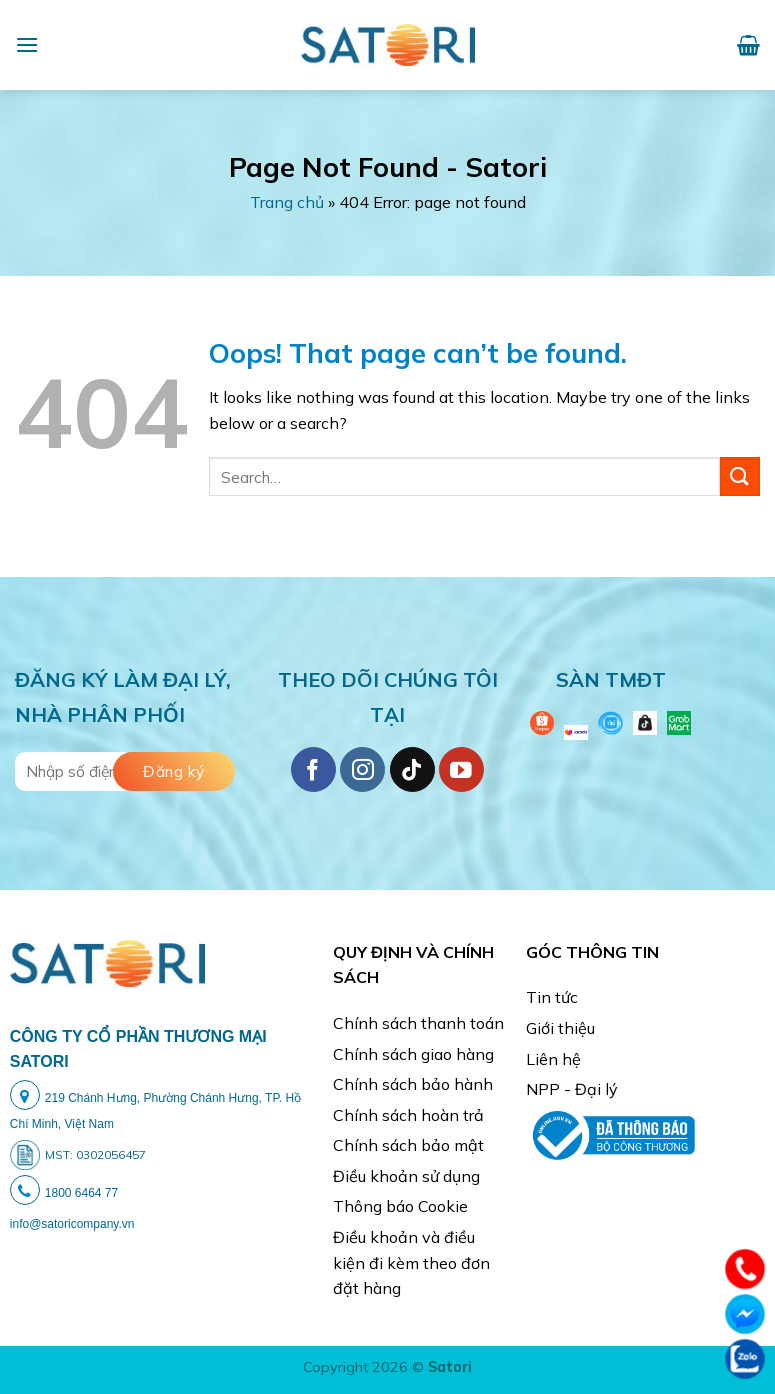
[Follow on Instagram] (362, 769)
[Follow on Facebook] (313, 769)
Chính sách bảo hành (413, 1084)
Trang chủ (287, 202)
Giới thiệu (560, 1028)
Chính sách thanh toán (418, 1023)
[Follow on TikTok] (412, 769)
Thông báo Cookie (400, 1206)
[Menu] (27, 44)
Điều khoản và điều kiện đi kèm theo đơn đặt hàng (411, 1262)
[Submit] (740, 476)
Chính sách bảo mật (408, 1145)
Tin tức (552, 997)
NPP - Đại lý (572, 1089)
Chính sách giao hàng (413, 1054)
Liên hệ (553, 1059)
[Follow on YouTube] (461, 769)
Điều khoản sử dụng (406, 1176)
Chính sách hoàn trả (408, 1115)
